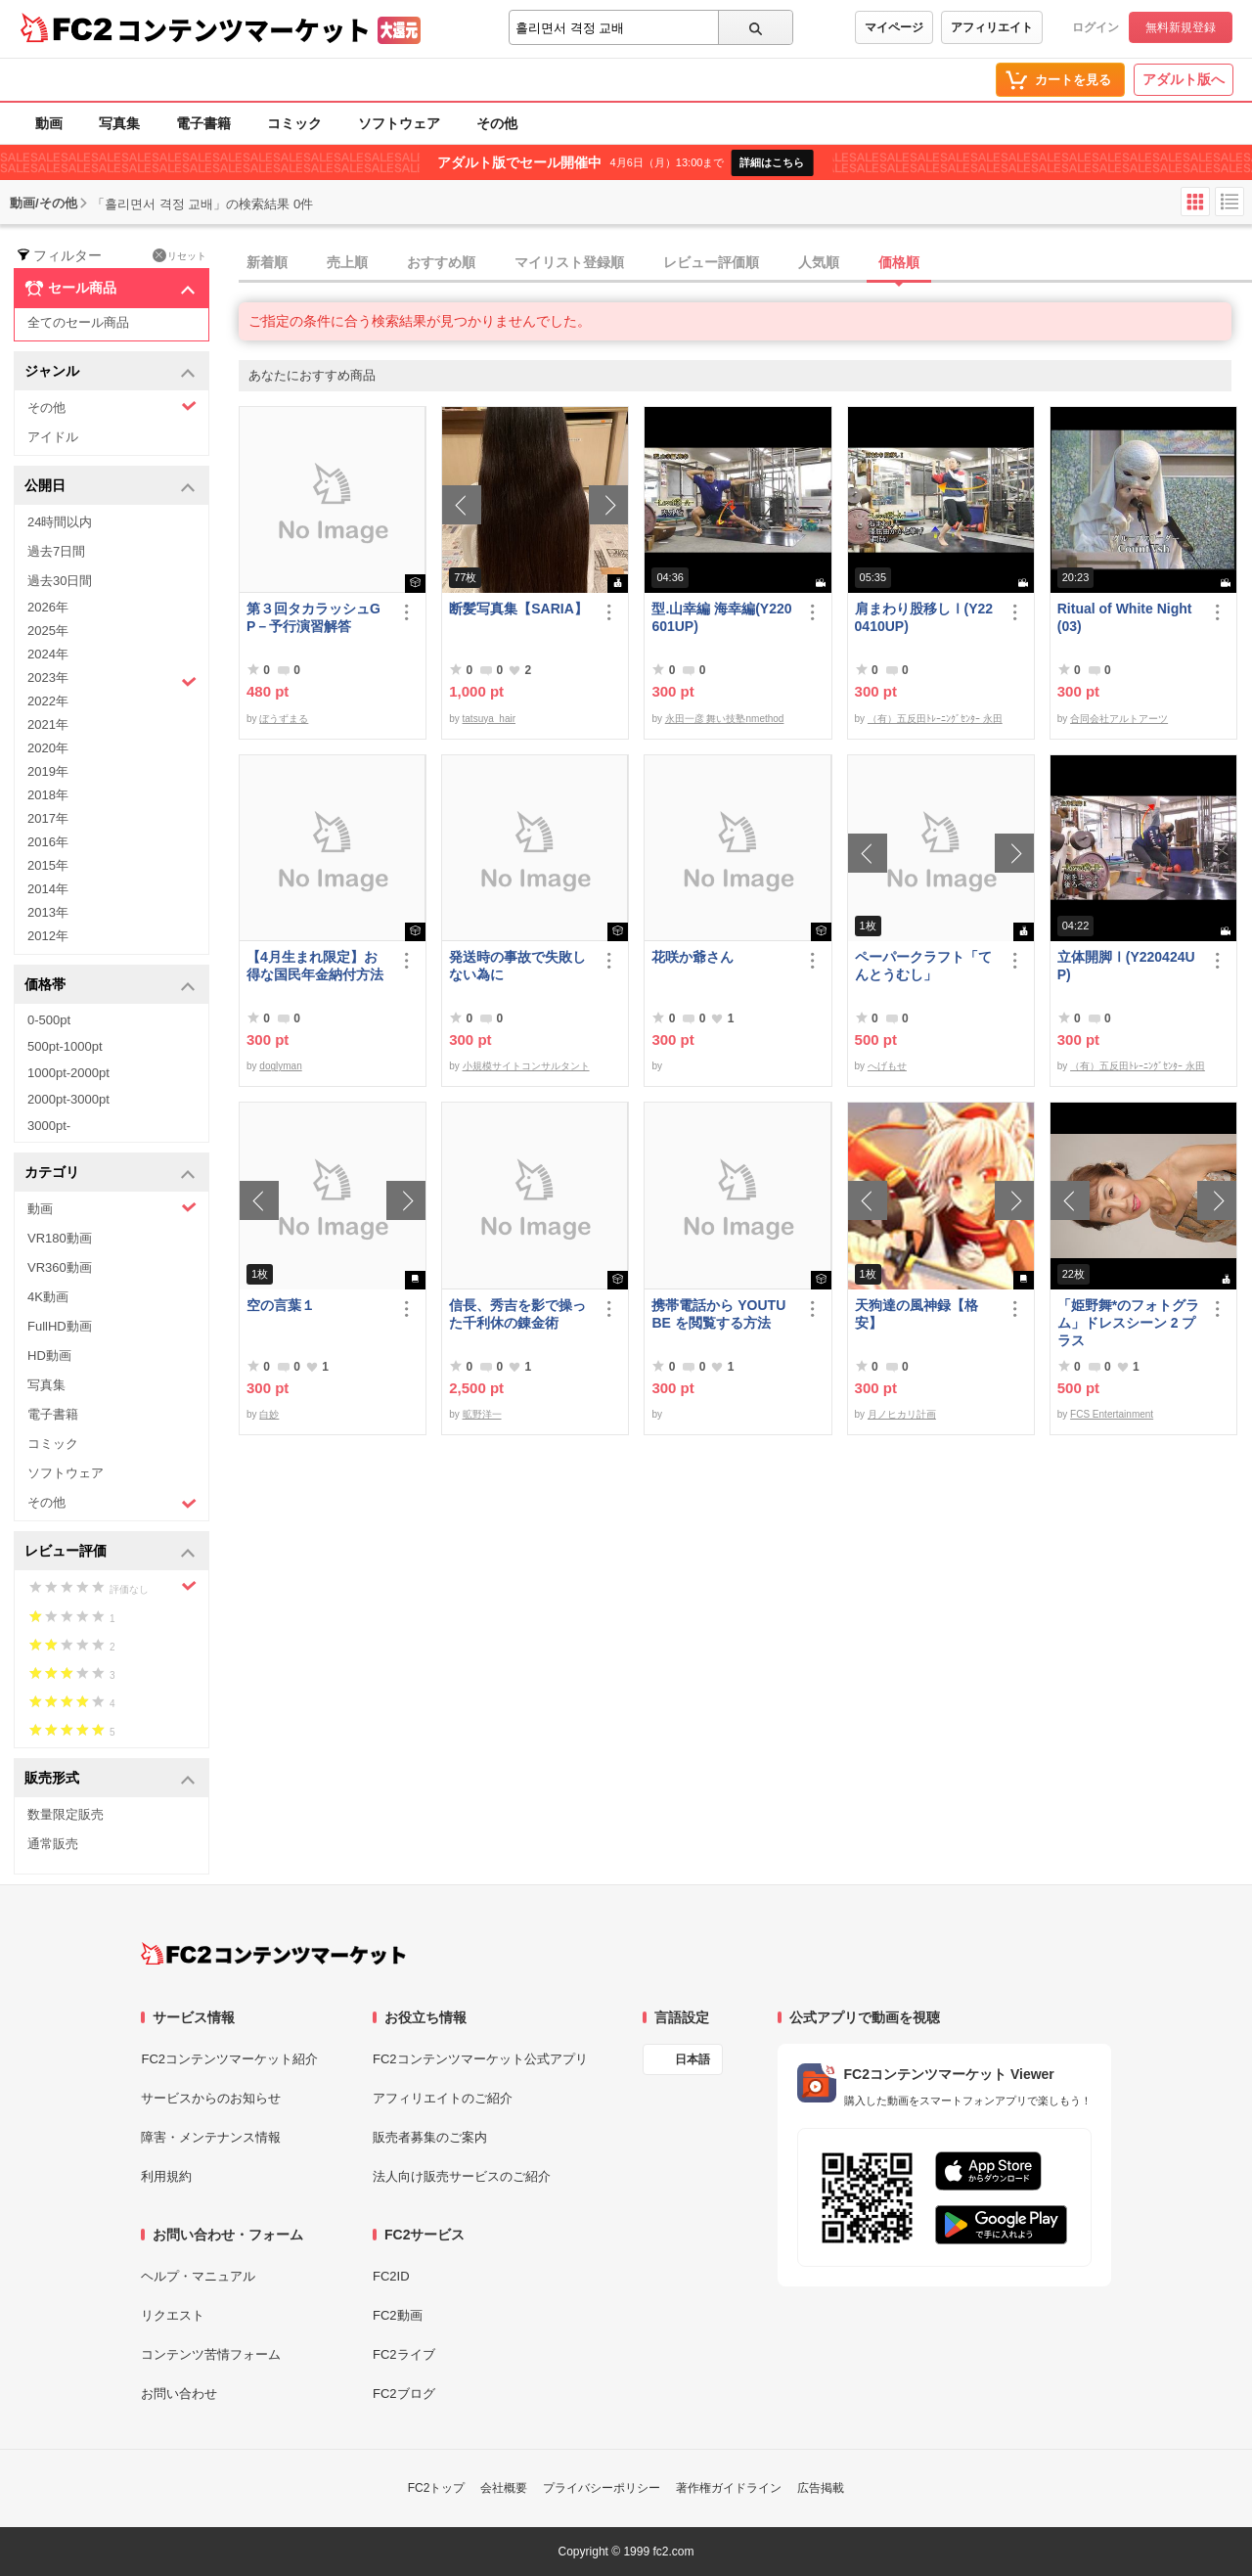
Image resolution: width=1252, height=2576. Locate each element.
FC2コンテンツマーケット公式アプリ (480, 2059)
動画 (49, 123)
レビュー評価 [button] (110, 1552)
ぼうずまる (283, 718)
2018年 (47, 795)
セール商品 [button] (110, 288)
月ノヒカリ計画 (902, 1414)
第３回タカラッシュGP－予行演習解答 (313, 617)
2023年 (112, 680)
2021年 (47, 724)
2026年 (47, 607)
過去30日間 (59, 580)
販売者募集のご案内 (430, 2137)
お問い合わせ (179, 2393)
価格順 (898, 262)
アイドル (52, 436)
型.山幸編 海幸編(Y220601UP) (721, 617)
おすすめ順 (441, 262)
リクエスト (172, 2315)
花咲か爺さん (692, 957)
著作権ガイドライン (729, 2488)
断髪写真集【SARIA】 (518, 608)
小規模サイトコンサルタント (526, 1066)
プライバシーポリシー (601, 2488)
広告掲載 (820, 2488)
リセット (179, 255)
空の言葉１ (280, 1305)
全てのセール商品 (78, 322)
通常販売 (52, 1843)
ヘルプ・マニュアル (198, 2276)
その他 (496, 123)
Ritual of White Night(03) (1124, 617)
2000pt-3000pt (68, 1099)
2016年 (47, 842)
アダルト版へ (1183, 79)
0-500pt (48, 1020)
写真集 (119, 123)
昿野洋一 (482, 1414)
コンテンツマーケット (243, 29)
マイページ (894, 27)
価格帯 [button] (110, 985)
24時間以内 (59, 522)
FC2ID (391, 2276)
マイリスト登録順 (569, 262)
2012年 (47, 935)
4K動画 (47, 1296)
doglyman (280, 1066)
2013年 (47, 912)
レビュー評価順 (711, 262)
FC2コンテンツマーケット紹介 (229, 2059)
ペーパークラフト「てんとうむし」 (923, 965)
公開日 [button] (110, 486)
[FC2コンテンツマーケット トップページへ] (273, 1953)
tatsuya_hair (489, 718)
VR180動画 (59, 1238)
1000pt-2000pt (68, 1072)
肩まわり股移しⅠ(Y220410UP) (924, 617)
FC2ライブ (404, 2354)
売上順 (347, 262)
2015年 (47, 865)
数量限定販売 (65, 1814)
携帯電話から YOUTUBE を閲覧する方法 (718, 1314)
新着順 (267, 262)
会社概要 (503, 2488)
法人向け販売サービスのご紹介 (462, 2176)
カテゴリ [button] (110, 1173)
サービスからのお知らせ (211, 2098)
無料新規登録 (1180, 27)
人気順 (818, 262)
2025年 (47, 630)
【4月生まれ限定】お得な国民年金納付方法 (314, 965)
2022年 (47, 701)
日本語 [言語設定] (692, 2059)
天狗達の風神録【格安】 (916, 1314)
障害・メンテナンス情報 (211, 2137)
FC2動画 (398, 2315)
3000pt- (48, 1125)
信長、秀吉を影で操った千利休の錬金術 (517, 1314)
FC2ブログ (404, 2393)
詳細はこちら (771, 162)
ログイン (1095, 27)
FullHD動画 (59, 1326)
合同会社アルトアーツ (1119, 718)
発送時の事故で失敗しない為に (517, 965)
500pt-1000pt (65, 1046)
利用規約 (166, 2176)
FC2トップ (437, 2488)
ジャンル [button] (110, 372)
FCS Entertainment (1111, 1414)
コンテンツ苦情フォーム (211, 2354)
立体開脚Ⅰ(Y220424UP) (1126, 965)
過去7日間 (56, 551)
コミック (294, 123)
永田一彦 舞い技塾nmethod (724, 718)
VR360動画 (59, 1267)
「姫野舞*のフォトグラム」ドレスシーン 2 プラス (1128, 1322)
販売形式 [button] (110, 1779)
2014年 (47, 888)
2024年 (47, 654)
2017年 (47, 818)
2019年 (47, 771)
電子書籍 (203, 123)
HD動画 (49, 1355)
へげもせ (887, 1066)
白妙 (269, 1414)
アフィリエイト (992, 27)
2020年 (47, 748)
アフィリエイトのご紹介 (443, 2098)
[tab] (745, 263)
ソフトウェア (399, 123)
